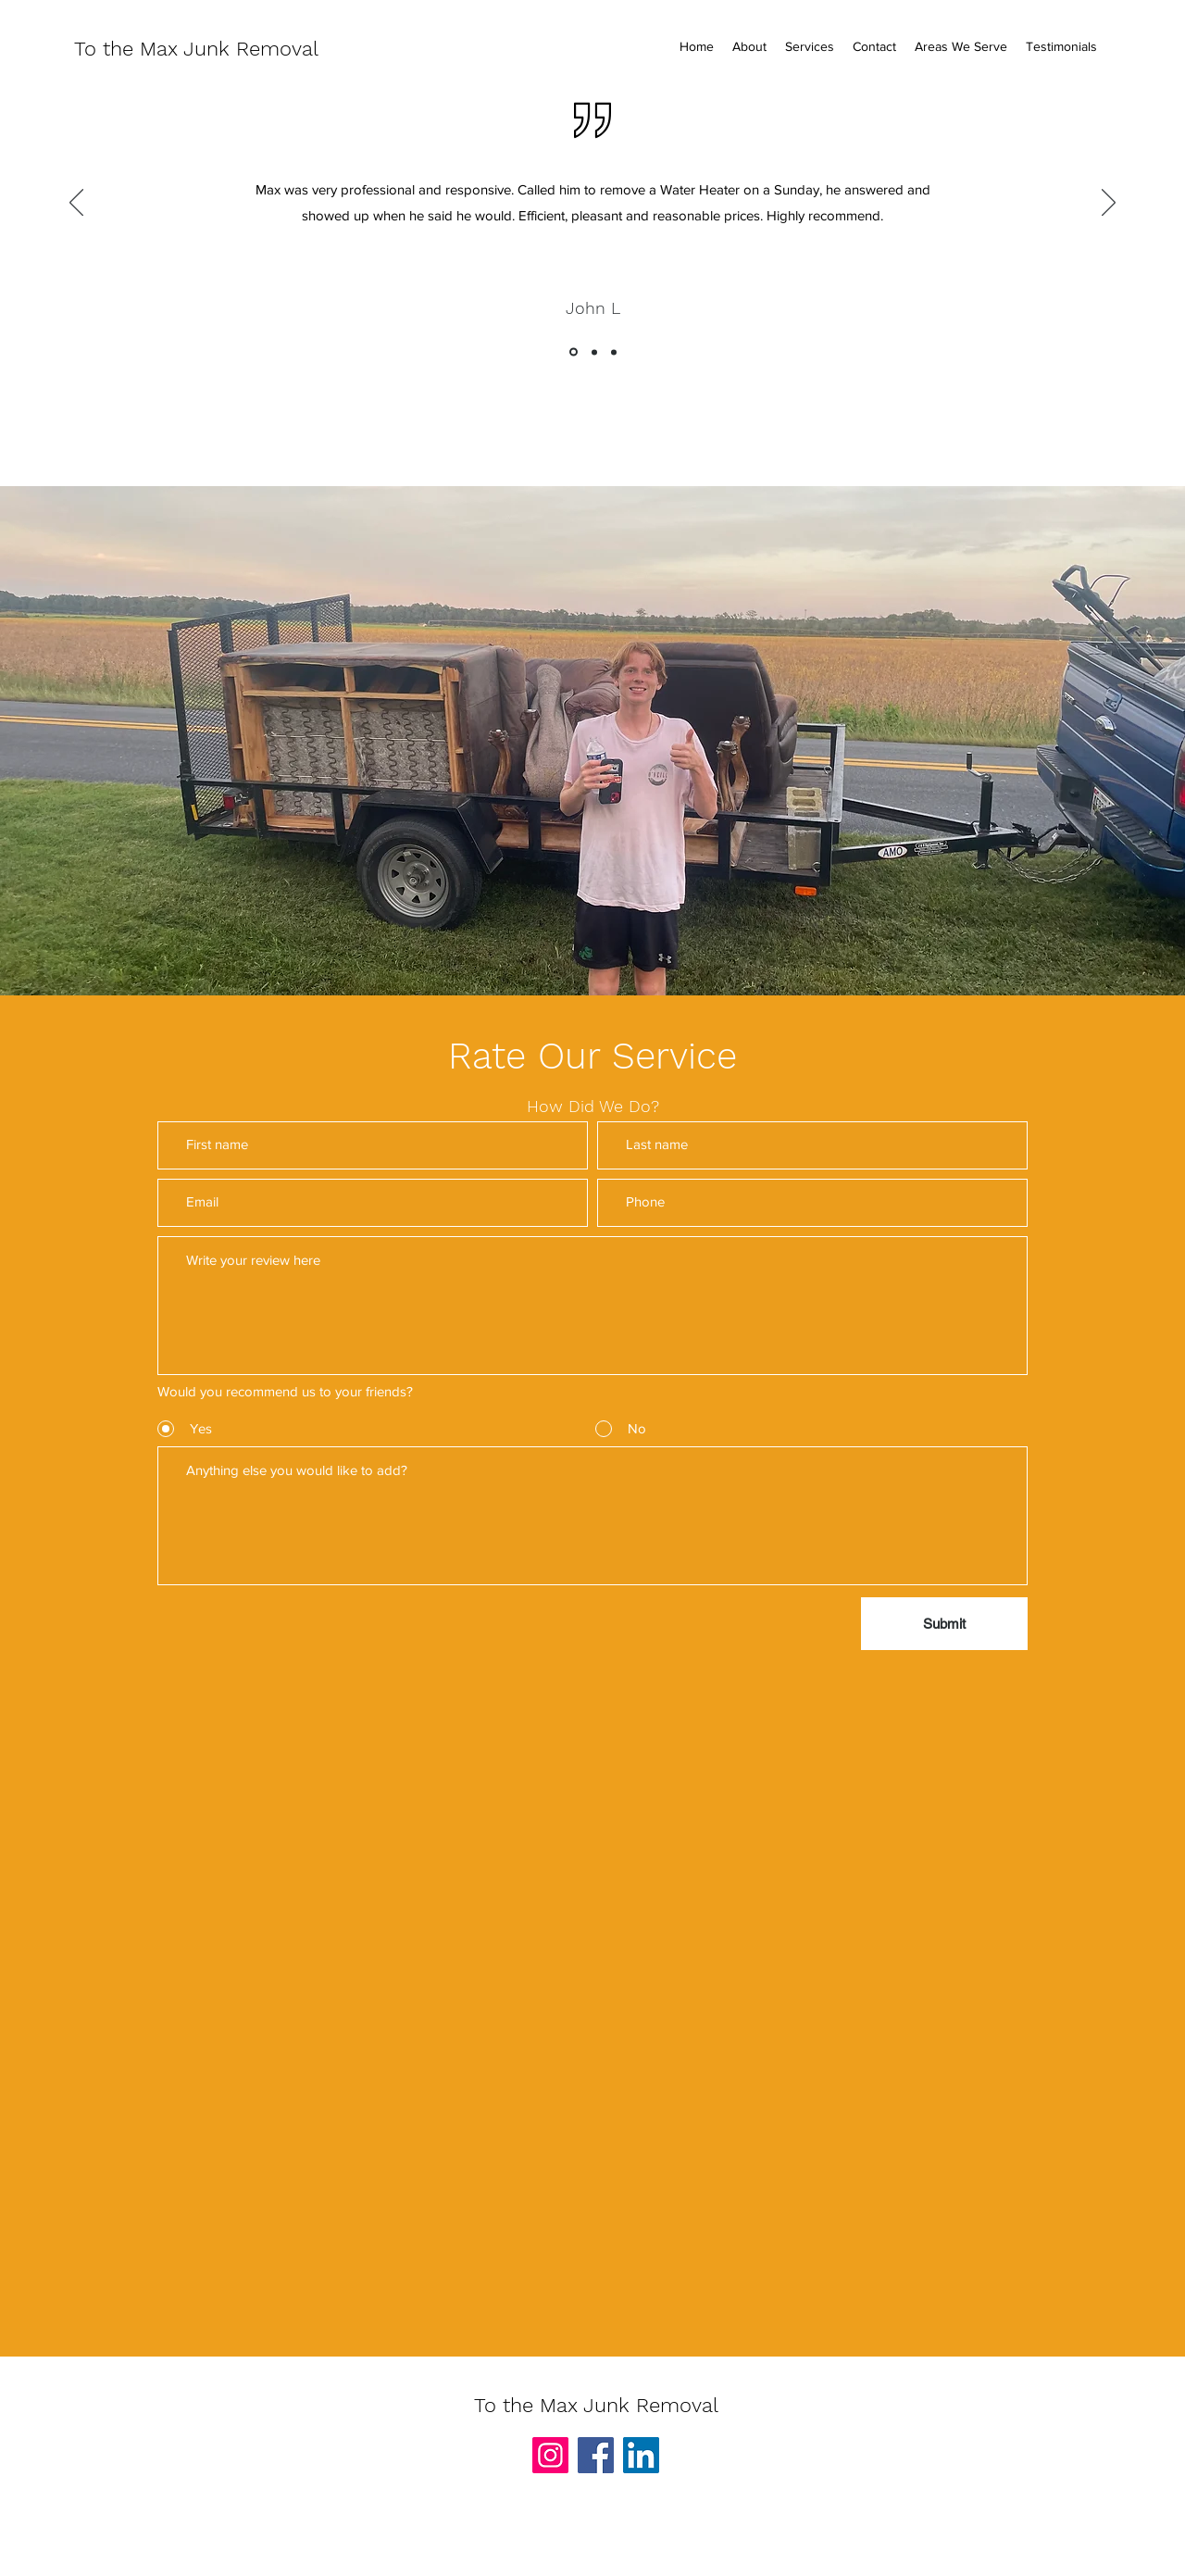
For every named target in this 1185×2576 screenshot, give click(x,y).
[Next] (1109, 204)
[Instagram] (550, 2455)
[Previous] (76, 204)
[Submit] (944, 1623)
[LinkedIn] (641, 2455)
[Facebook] (596, 2455)
